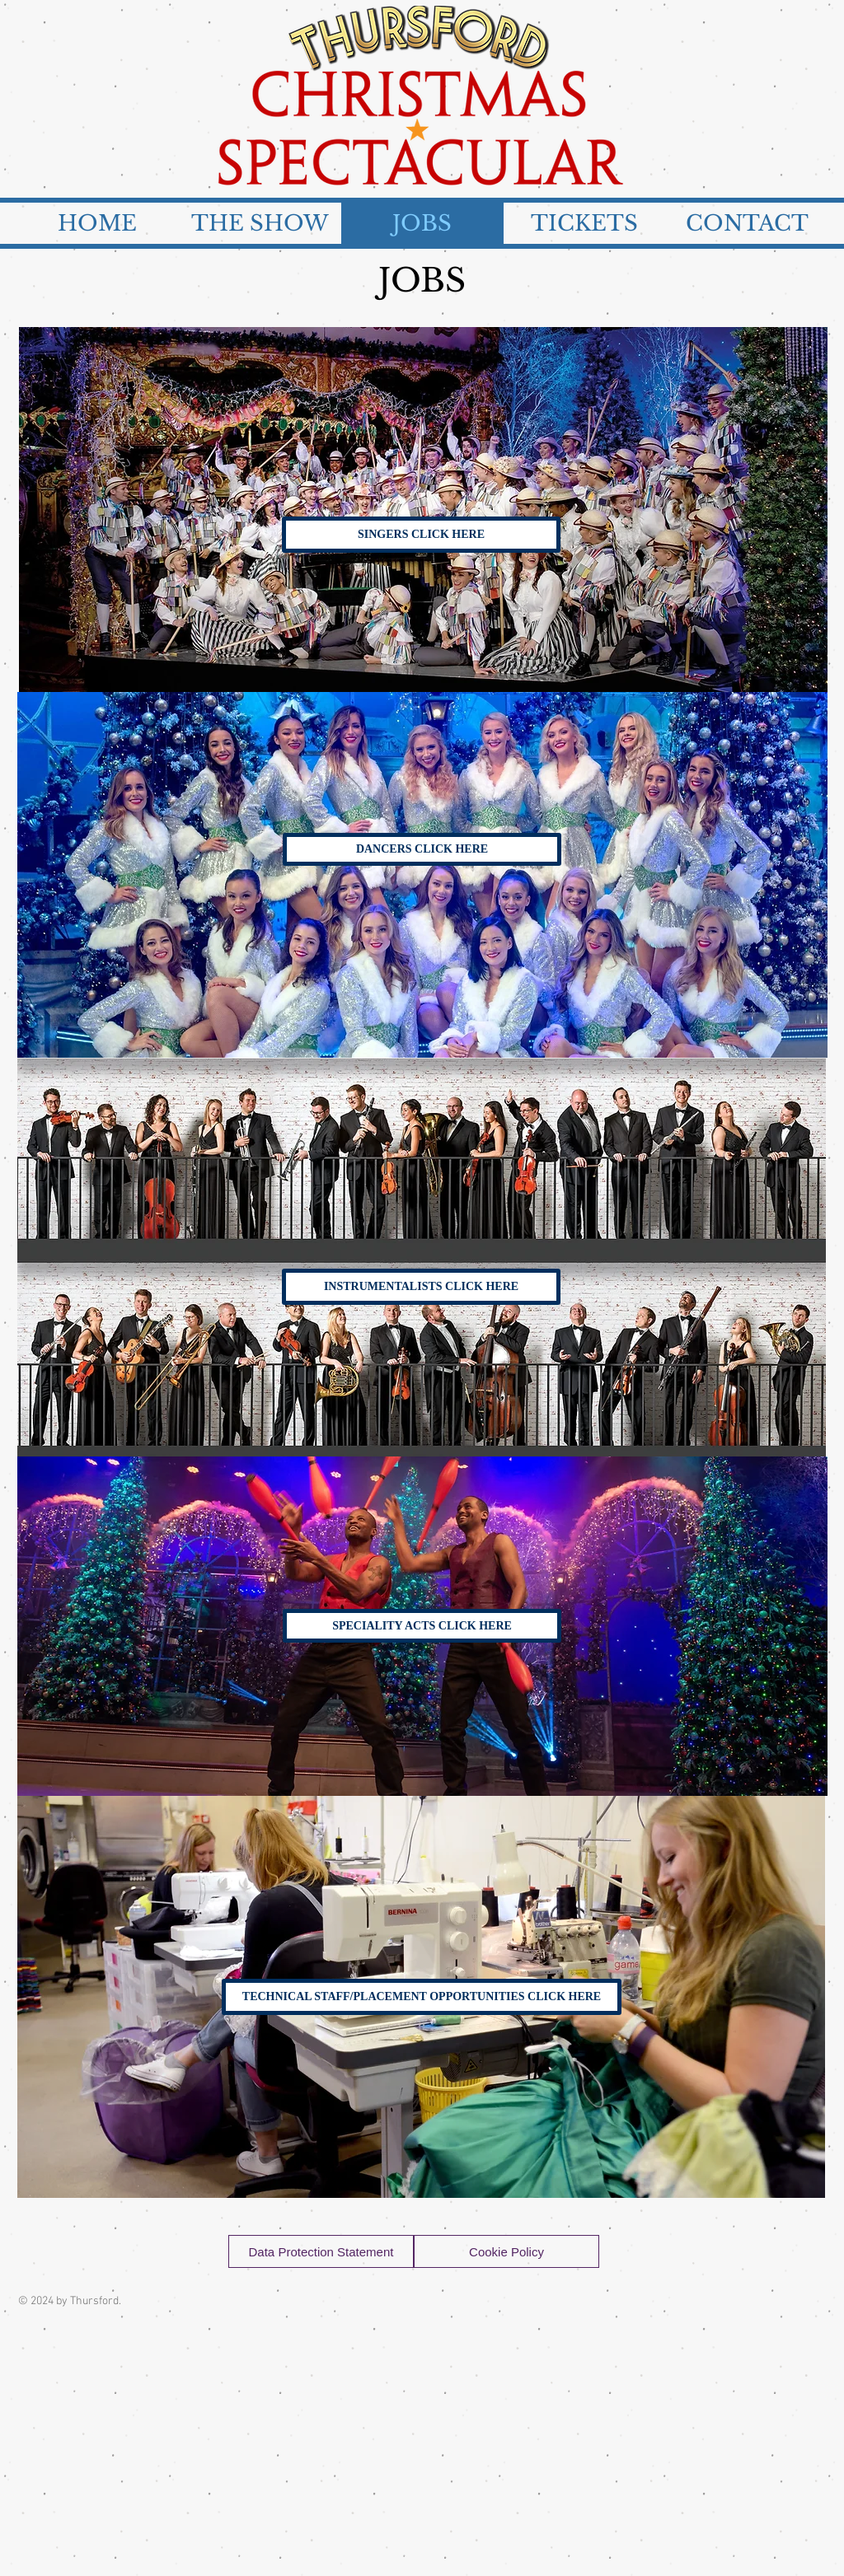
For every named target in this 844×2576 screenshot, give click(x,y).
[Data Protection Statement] (321, 2251)
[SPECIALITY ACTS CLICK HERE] (422, 1626)
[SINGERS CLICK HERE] (421, 535)
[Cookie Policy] (506, 2251)
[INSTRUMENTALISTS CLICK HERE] (421, 1287)
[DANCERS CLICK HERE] (422, 849)
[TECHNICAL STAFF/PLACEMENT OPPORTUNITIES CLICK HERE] (421, 1997)
